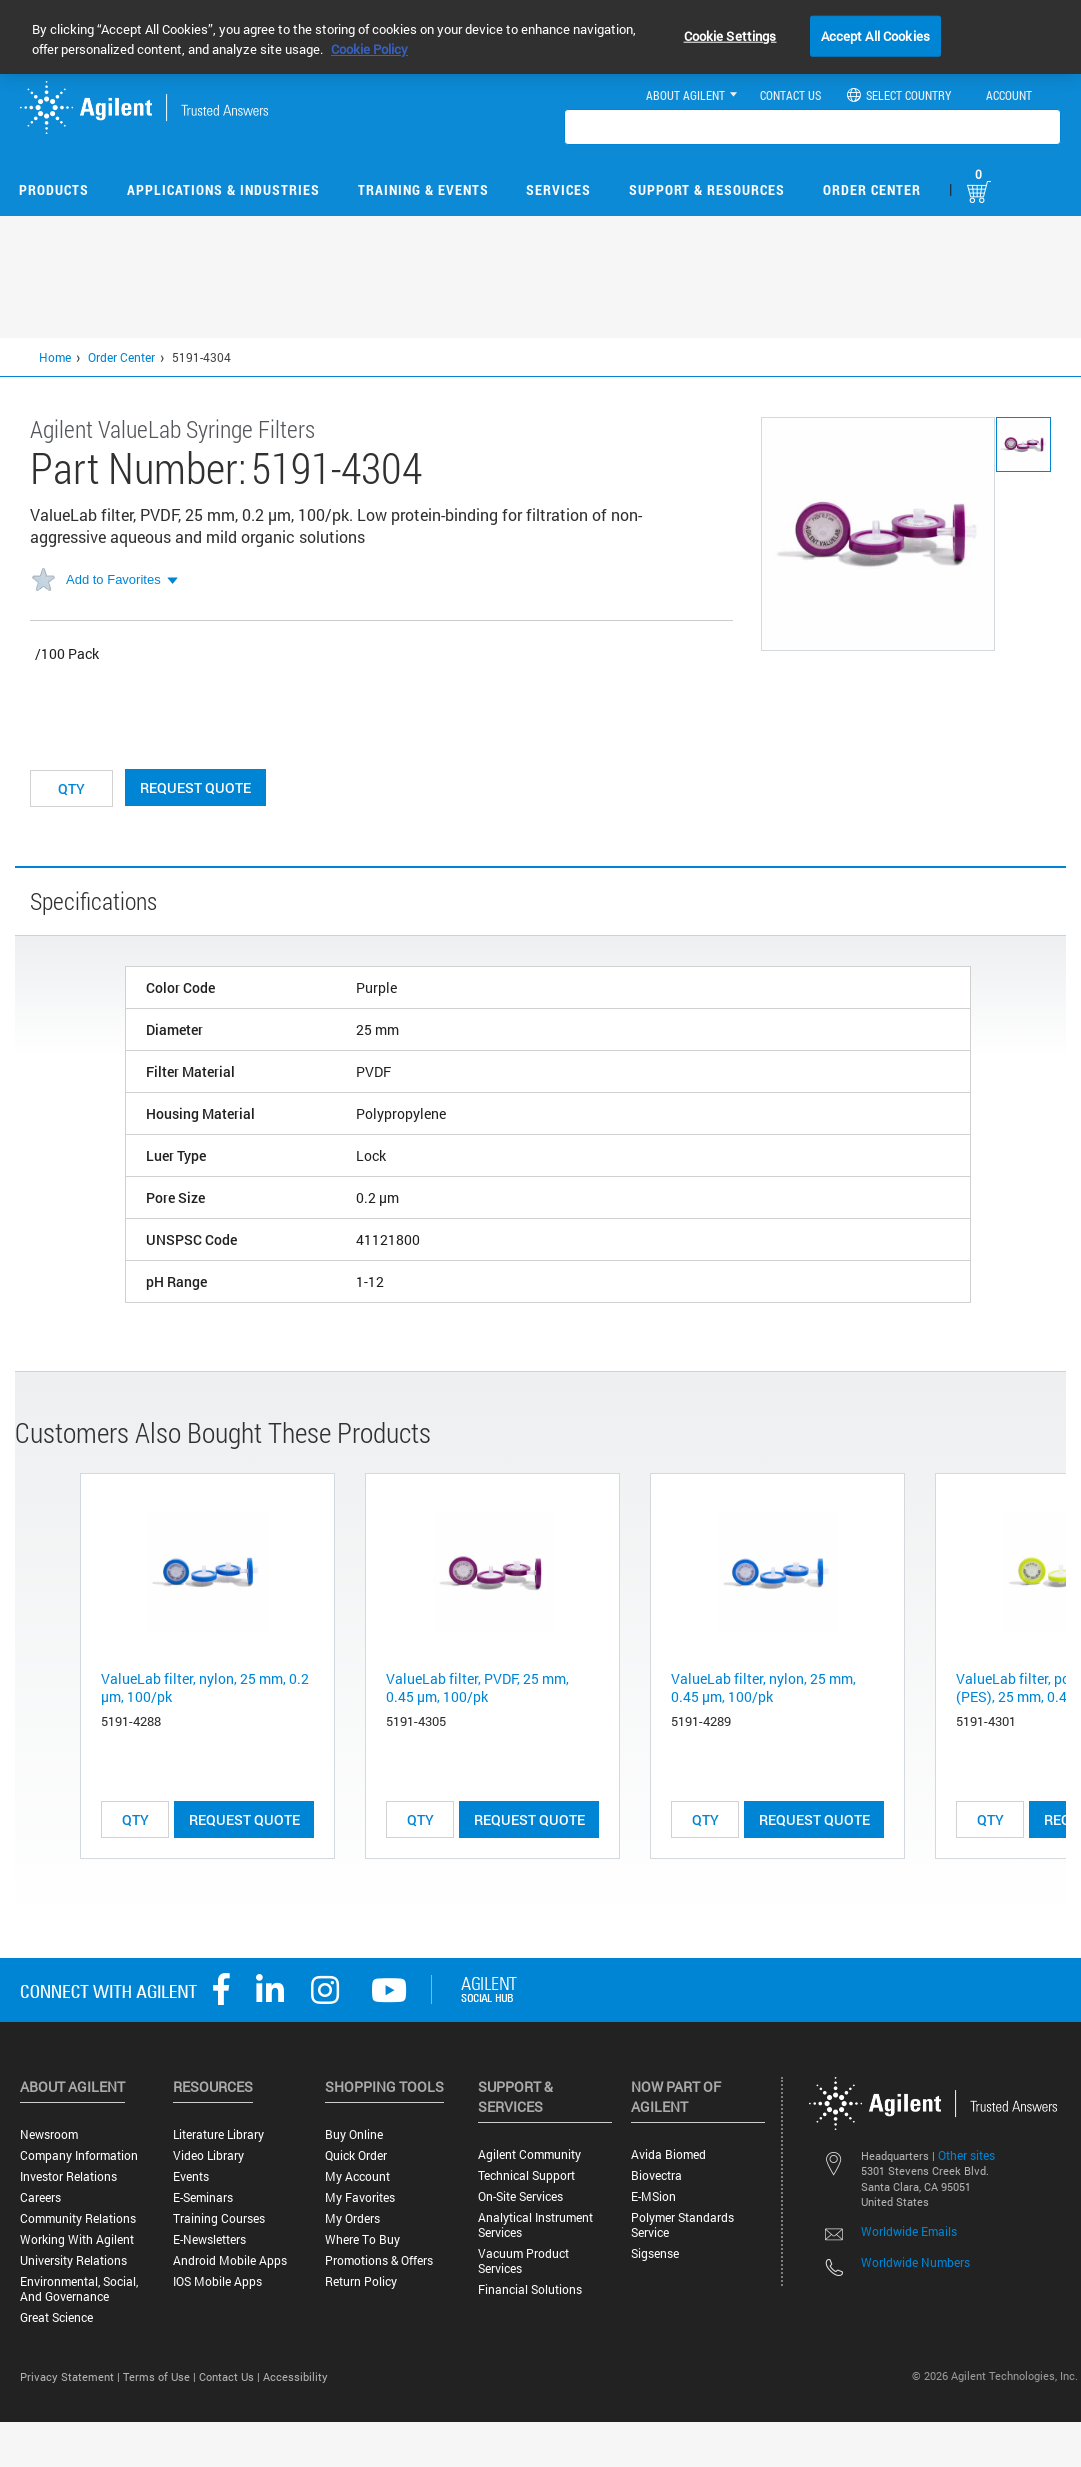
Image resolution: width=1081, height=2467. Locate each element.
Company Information (79, 2155)
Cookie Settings (730, 35)
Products (54, 189)
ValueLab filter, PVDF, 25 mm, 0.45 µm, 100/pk (477, 1687)
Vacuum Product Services (523, 2261)
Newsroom (49, 2134)
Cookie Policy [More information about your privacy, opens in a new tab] (369, 49)
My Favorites (360, 2197)
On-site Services (520, 2196)
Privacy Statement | (71, 2376)
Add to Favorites (113, 579)
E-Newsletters (209, 2239)
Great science (56, 2317)
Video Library (208, 2155)
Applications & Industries (223, 189)
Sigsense (655, 2253)
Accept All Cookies (875, 35)
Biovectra (656, 2175)
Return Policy (361, 2281)
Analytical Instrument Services (535, 2225)
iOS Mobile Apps (217, 2281)
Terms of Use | (161, 2376)
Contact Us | (231, 2376)
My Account (357, 2176)
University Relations (73, 2260)
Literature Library (218, 2134)
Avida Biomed (668, 2154)
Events (191, 2176)
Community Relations (78, 2218)
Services (558, 189)
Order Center (872, 189)
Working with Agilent (77, 2239)
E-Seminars (203, 2197)
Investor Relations (68, 2176)
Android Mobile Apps (230, 2260)
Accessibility (295, 2376)
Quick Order (356, 2155)
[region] (540, 37)
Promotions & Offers (379, 2260)
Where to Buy (362, 2239)
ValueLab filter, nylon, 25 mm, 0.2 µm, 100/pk (205, 1687)
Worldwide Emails (909, 2231)
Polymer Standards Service (682, 2225)
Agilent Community (529, 2154)
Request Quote (195, 787)
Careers (40, 2197)
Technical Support (526, 2175)
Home (55, 357)
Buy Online (354, 2134)
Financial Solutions (530, 2289)
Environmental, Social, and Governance (79, 2289)
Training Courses (219, 2218)
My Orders (352, 2218)
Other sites (966, 2155)
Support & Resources (707, 189)
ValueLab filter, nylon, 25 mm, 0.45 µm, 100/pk (763, 1687)
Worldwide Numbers (915, 2262)
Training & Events (423, 189)
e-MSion (653, 2196)
